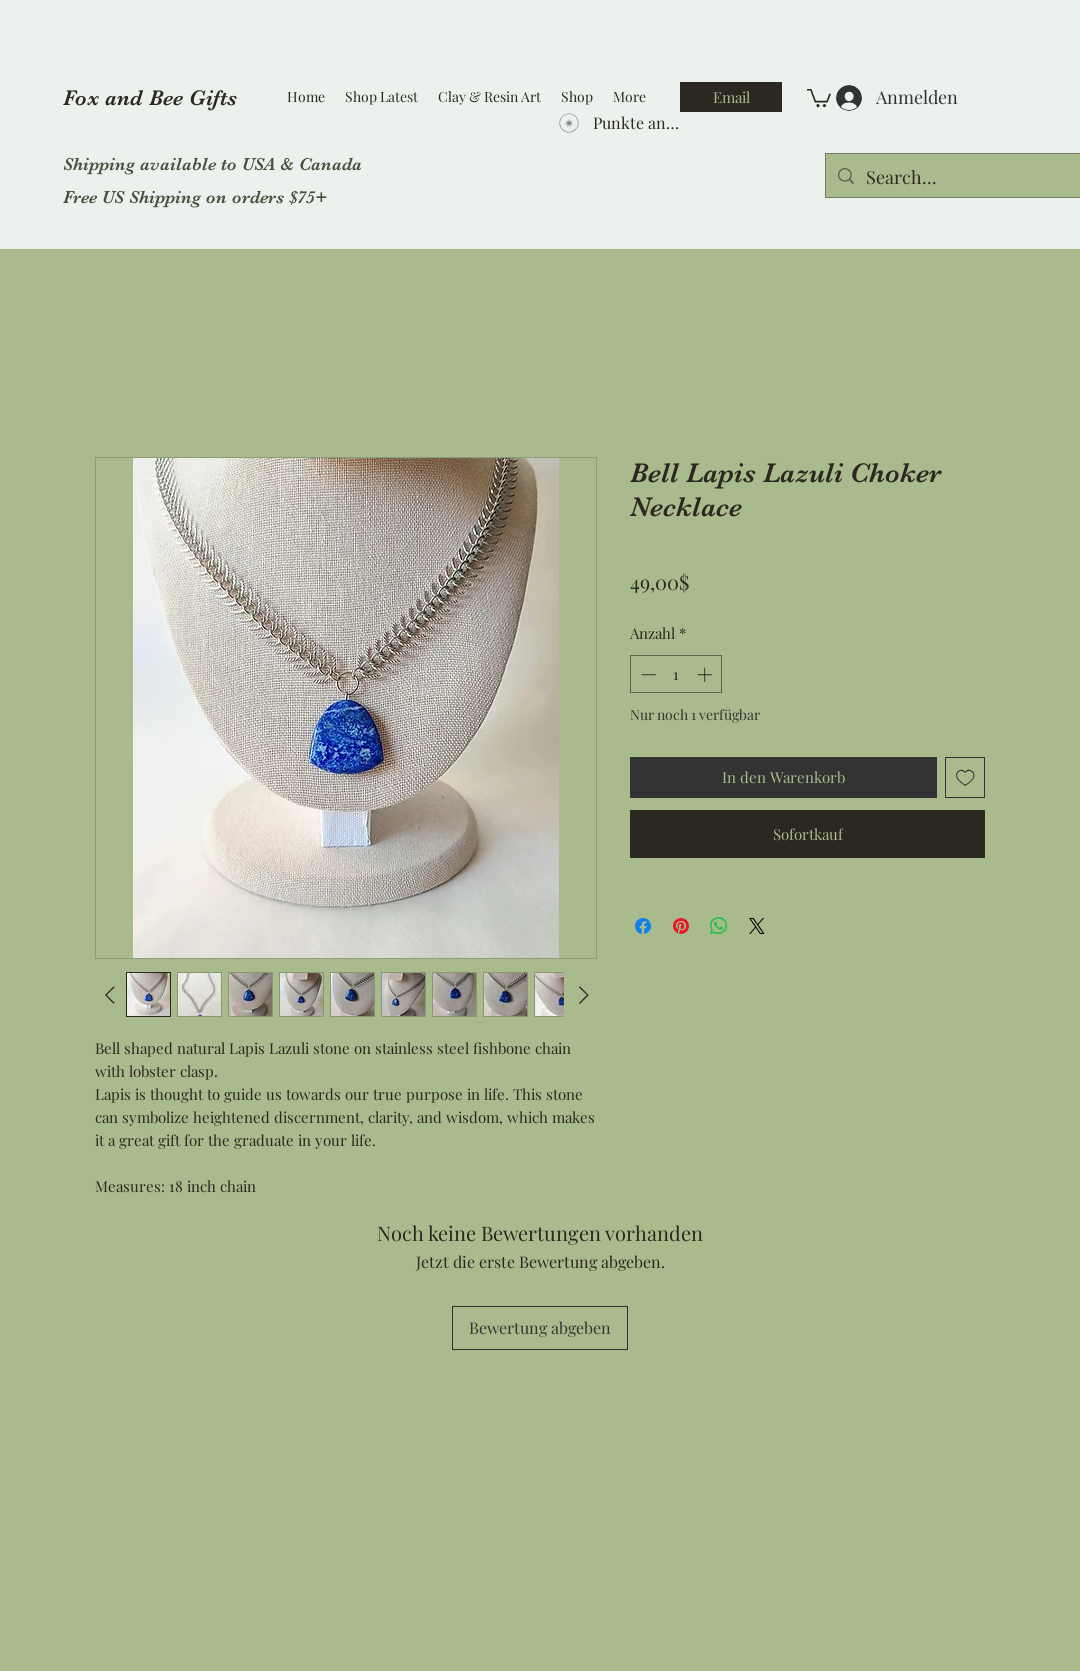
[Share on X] (757, 926)
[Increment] (706, 674)
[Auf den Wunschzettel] (965, 777)
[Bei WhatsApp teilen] (719, 926)
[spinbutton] (676, 674)
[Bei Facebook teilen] (643, 926)
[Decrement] (646, 674)
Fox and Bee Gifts (150, 97)
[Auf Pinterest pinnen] (681, 926)
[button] (819, 97)
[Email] (731, 97)
